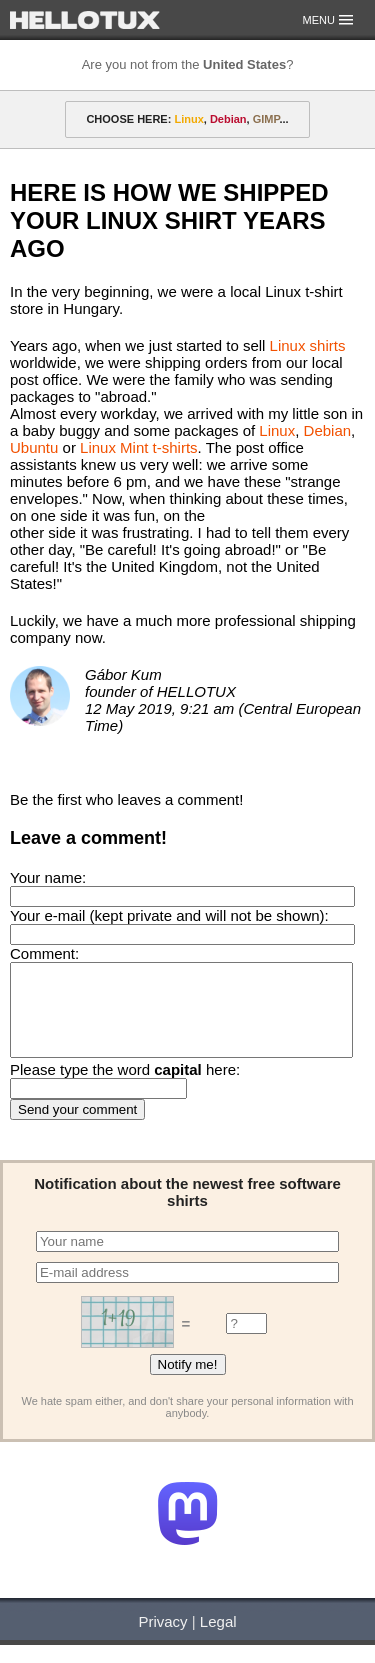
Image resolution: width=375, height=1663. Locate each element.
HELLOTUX (85, 20)
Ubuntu (34, 447)
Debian (328, 430)
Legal (218, 1639)
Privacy (162, 1639)
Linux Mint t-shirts (139, 447)
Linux (277, 430)
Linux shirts (308, 345)
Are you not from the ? (188, 64)
